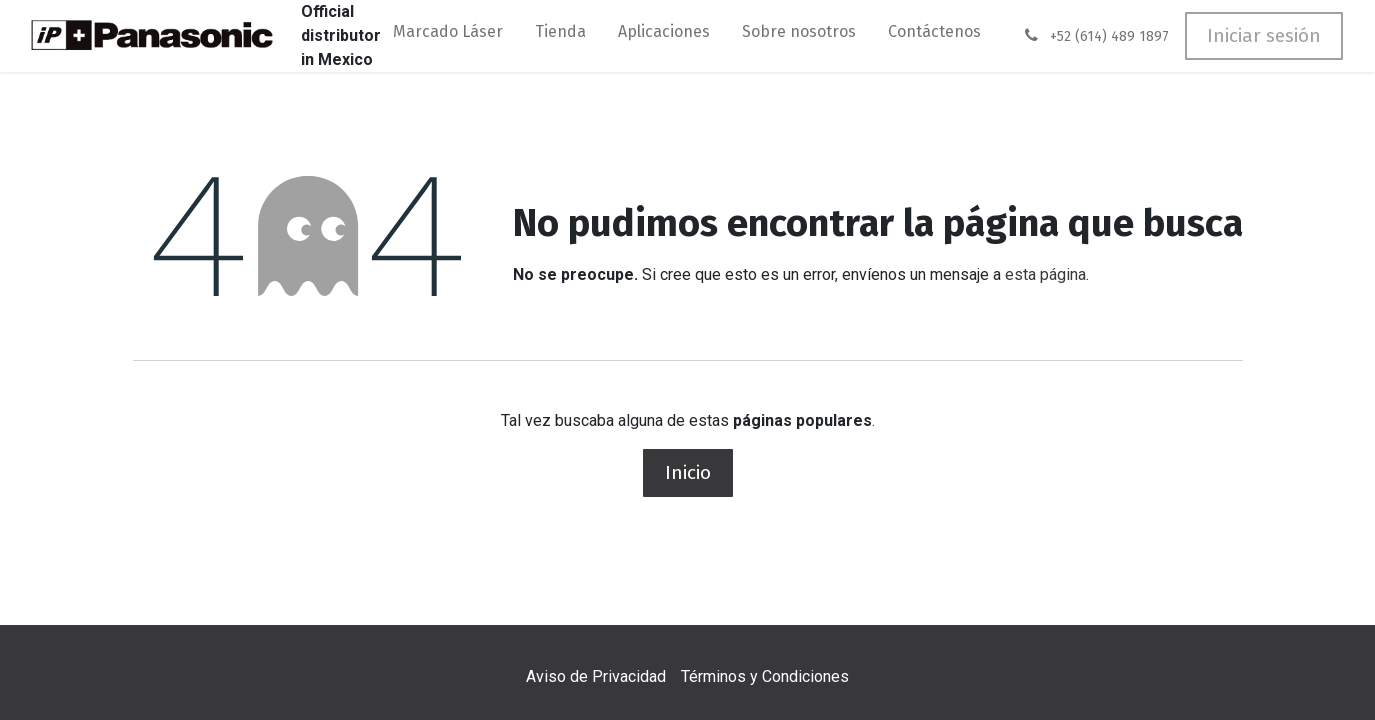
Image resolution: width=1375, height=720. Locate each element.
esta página (1045, 274)
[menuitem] (448, 36)
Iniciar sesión (1264, 35)
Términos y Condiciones (765, 676)
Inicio (688, 472)
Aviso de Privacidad (596, 676)
